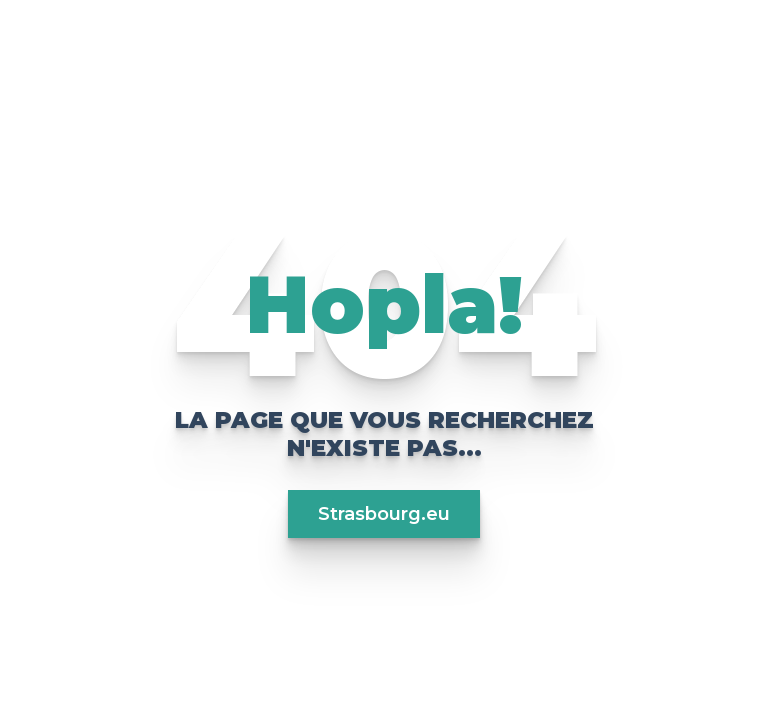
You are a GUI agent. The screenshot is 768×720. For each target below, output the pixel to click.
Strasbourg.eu (384, 514)
